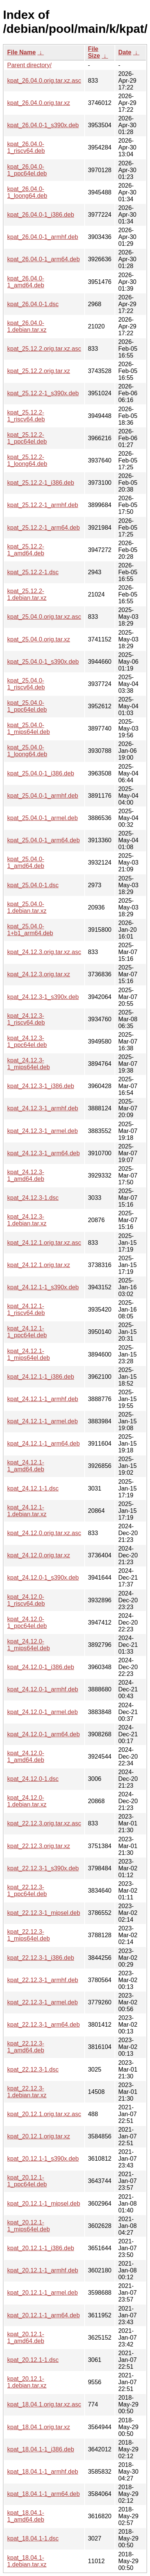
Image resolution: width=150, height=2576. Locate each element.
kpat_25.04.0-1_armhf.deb (42, 795)
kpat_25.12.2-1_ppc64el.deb (27, 438)
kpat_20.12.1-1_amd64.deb (25, 2337)
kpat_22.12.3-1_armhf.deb (42, 1980)
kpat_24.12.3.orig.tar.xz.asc (44, 952)
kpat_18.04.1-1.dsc (33, 2538)
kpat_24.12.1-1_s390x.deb (43, 1287)
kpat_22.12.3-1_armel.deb (42, 2002)
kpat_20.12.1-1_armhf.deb (42, 2270)
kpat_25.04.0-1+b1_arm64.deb (30, 929)
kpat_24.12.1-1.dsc (33, 1488)
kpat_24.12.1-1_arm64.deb (43, 1443)
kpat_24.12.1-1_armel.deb (42, 1421)
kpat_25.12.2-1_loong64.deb (27, 460)
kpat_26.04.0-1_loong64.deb (27, 192)
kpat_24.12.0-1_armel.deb (42, 1712)
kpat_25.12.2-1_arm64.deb (43, 527)
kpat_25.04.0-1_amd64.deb (25, 862)
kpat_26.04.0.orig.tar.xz (38, 103)
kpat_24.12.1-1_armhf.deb (42, 1399)
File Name (21, 52)
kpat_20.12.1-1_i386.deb (40, 2248)
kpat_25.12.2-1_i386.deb (40, 482)
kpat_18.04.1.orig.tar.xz (38, 2427)
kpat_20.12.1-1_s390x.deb (43, 2158)
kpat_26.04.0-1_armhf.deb (42, 237)
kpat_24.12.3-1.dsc (33, 1198)
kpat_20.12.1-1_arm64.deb (43, 2315)
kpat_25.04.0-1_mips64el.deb (28, 728)
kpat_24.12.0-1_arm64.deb (43, 1734)
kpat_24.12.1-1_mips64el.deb (28, 1354)
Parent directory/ (29, 65)
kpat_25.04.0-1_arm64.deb (43, 840)
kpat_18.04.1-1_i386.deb (40, 2449)
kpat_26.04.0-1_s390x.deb (43, 125)
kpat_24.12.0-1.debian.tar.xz (26, 1801)
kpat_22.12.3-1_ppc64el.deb (27, 1890)
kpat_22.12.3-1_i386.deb (40, 1958)
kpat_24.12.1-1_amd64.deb (25, 1465)
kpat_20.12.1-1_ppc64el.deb (27, 2181)
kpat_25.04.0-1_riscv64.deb (26, 684)
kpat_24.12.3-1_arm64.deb (43, 1153)
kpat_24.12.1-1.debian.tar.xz (26, 1510)
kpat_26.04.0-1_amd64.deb (25, 281)
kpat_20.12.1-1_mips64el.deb (28, 2225)
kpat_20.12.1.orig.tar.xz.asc (44, 2114)
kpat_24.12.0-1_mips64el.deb (28, 1644)
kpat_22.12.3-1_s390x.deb (43, 1868)
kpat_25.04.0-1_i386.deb (40, 773)
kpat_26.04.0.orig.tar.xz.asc (44, 80)
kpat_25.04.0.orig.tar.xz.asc (44, 617)
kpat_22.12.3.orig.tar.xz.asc (44, 1823)
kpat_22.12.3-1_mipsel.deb (43, 1913)
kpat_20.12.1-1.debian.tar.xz (26, 2382)
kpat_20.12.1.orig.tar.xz (38, 2136)
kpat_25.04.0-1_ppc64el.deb (27, 706)
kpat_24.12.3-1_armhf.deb (42, 1108)
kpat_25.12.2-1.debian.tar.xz (26, 594)
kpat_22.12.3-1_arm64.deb (43, 2024)
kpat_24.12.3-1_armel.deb (42, 1131)
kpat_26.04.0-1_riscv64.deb (26, 147)
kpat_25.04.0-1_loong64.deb (27, 750)
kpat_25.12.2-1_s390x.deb (43, 393)
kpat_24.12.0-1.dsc (33, 1779)
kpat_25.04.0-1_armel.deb (42, 818)
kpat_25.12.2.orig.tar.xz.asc (44, 348)
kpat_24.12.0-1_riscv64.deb (26, 1600)
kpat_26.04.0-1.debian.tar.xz (26, 326)
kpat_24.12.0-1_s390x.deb (43, 1577)
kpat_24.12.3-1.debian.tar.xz (26, 1220)
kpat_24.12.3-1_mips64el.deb (28, 1063)
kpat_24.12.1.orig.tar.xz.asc (44, 1242)
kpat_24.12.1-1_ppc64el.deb (27, 1331)
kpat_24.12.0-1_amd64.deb (25, 1756)
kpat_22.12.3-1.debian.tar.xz (26, 2091)
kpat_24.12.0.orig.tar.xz (38, 1555)
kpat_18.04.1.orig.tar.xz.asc (44, 2404)
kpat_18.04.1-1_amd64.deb (25, 2516)
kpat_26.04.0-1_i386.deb (40, 214)
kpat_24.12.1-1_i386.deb (40, 1377)
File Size (94, 52)
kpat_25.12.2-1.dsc (33, 572)
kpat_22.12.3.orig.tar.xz (38, 1846)
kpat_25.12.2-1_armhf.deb (42, 505)
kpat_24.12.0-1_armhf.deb (42, 1689)
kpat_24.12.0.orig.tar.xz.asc (44, 1533)
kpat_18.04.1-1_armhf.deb (42, 2471)
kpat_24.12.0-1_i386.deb (40, 1667)
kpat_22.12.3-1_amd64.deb (25, 2046)
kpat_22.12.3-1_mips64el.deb (28, 1935)
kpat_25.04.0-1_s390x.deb (43, 661)
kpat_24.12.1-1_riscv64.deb (26, 1309)
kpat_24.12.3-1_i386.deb (40, 1086)
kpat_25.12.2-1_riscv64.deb (26, 415)
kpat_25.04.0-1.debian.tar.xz (26, 907)
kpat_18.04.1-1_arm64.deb (43, 2494)
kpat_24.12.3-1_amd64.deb (25, 1175)
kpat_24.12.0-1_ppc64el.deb (27, 1622)
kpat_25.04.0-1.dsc (33, 885)
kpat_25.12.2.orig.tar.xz (38, 371)
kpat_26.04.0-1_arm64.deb (43, 259)
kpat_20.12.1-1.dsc (33, 2360)
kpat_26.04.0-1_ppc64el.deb (27, 170)
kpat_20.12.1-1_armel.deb (42, 2292)
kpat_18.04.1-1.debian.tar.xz (26, 2561)
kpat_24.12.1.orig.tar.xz (38, 1265)
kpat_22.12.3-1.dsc (33, 2069)
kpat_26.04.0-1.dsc (33, 304)
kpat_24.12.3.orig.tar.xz (38, 974)
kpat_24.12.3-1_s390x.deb (43, 997)
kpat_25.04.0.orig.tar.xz (38, 639)
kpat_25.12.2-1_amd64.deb (25, 550)
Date (124, 52)
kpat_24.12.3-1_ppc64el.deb (27, 1041)
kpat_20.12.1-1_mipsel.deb (43, 2203)
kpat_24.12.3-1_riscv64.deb (26, 1019)
